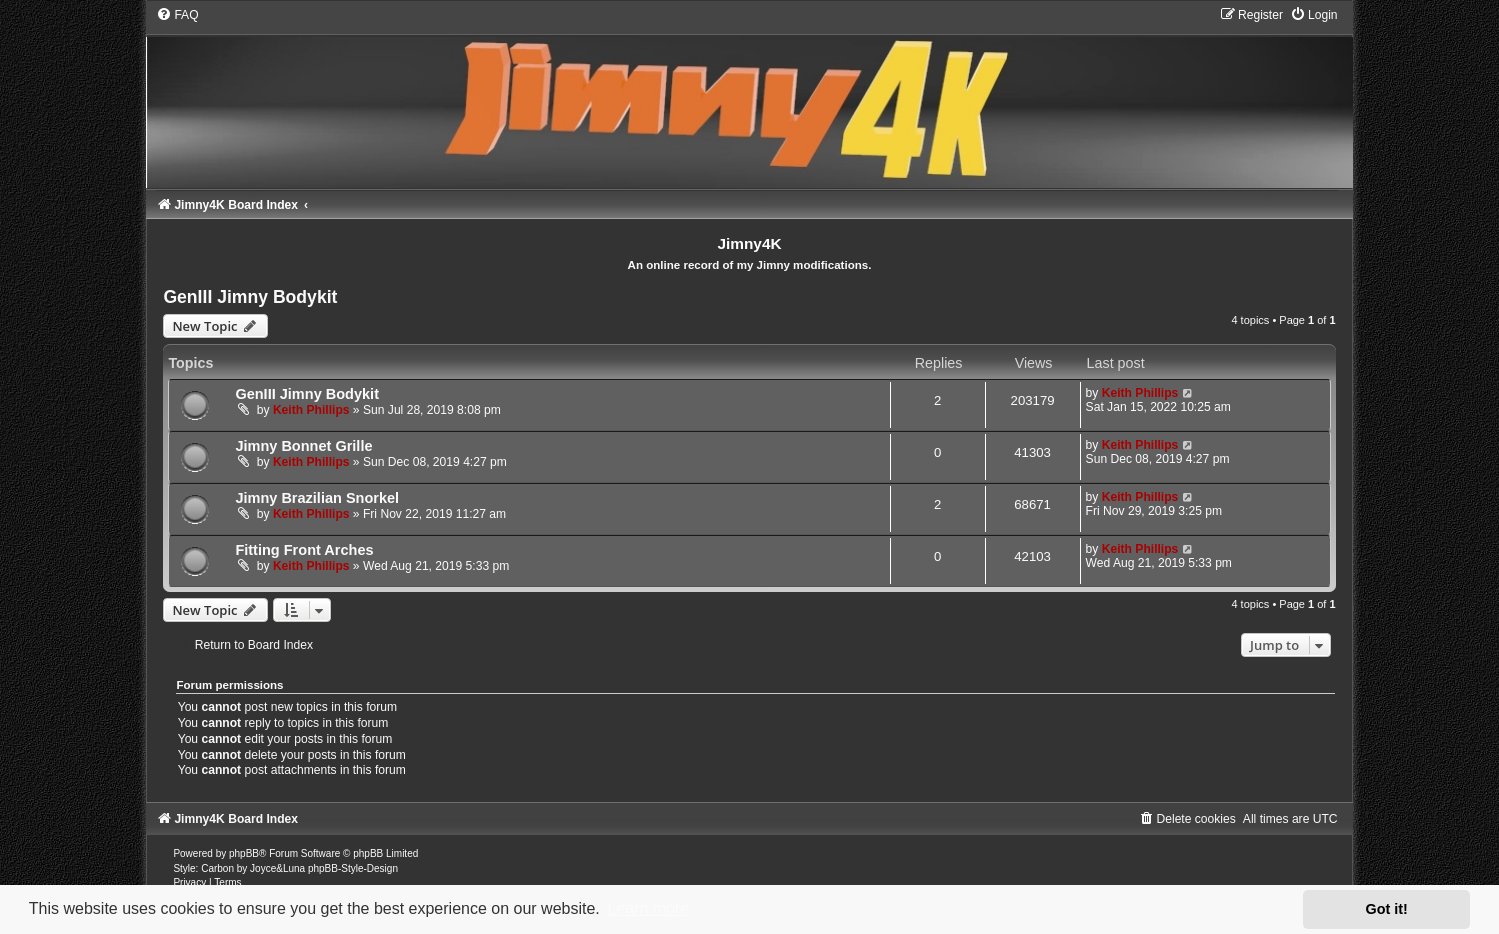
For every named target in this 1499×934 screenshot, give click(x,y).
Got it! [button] (1387, 909)
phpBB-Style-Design (353, 868)
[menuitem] (177, 15)
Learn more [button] (648, 908)
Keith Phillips (311, 410)
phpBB (244, 853)
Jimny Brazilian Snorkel (317, 498)
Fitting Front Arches (304, 550)
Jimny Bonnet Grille (303, 446)
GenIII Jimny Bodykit (250, 297)
